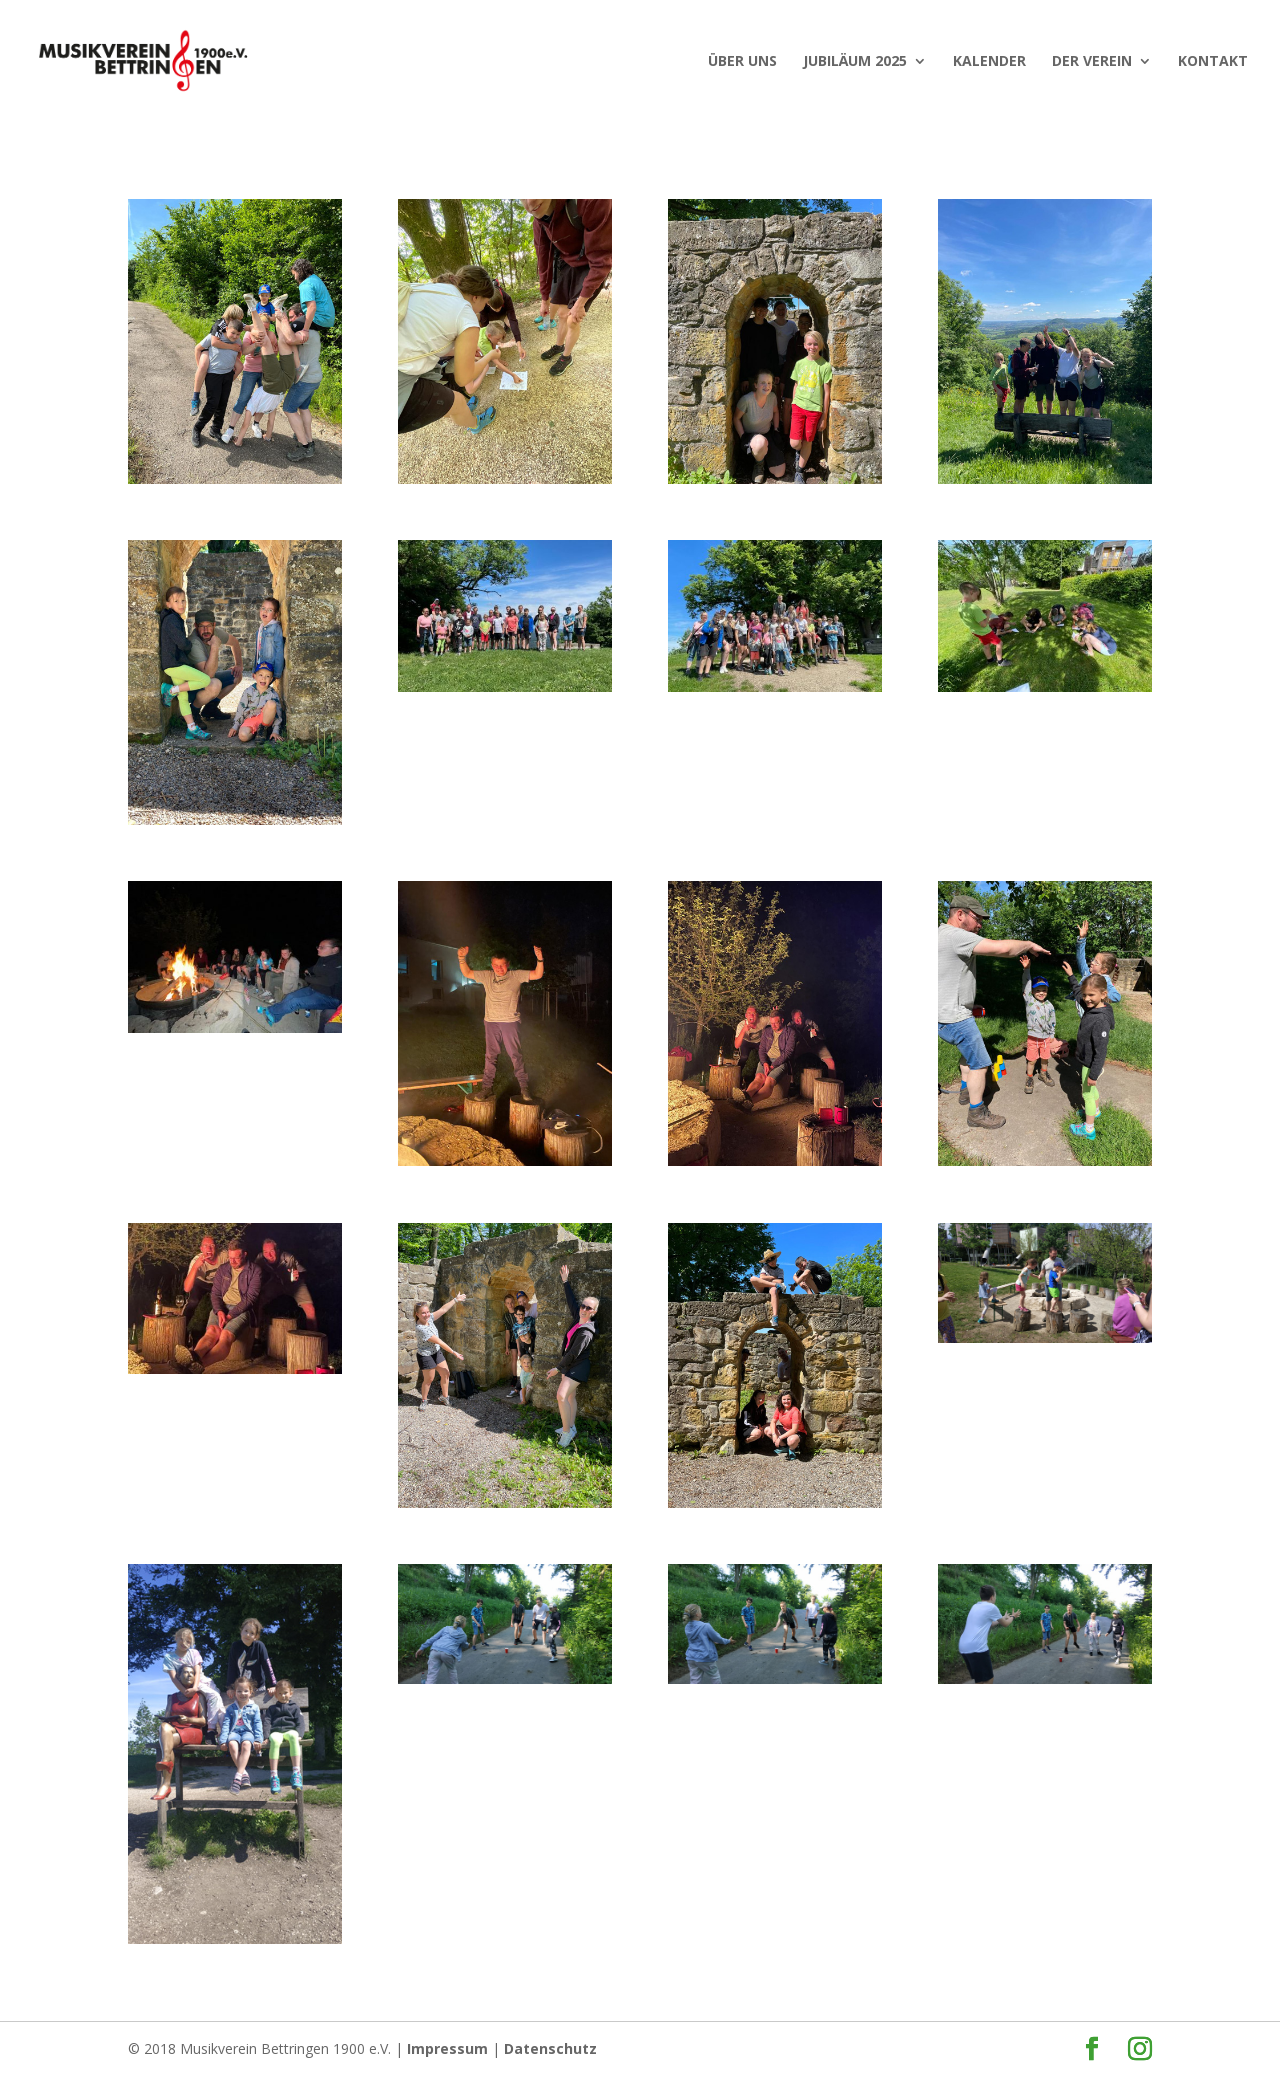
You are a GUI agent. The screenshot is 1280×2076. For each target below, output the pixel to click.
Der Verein (1092, 62)
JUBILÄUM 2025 (855, 62)
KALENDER (989, 62)
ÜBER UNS (742, 62)
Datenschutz (550, 2048)
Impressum (447, 2048)
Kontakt (1213, 62)
